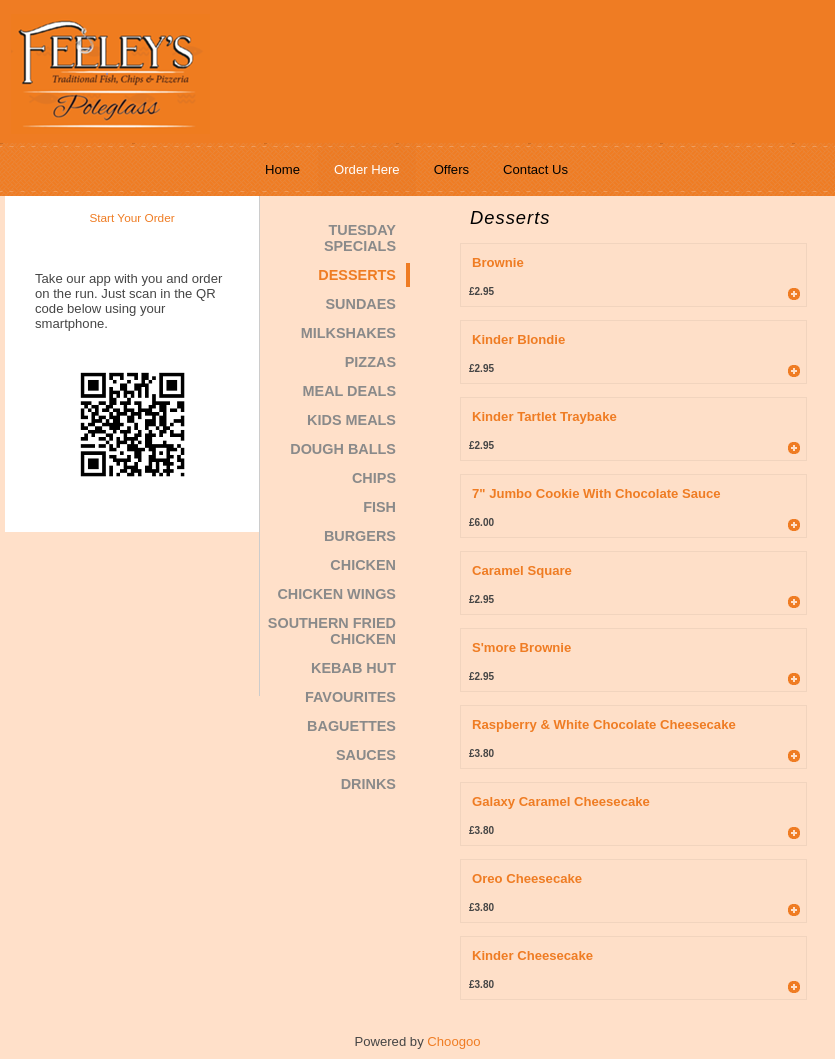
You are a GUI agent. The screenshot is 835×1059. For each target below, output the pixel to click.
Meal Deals (349, 391)
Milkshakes (348, 333)
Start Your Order (131, 218)
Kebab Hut (353, 668)
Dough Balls (343, 449)
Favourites (350, 697)
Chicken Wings (336, 594)
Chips (374, 478)
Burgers (360, 536)
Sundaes (360, 304)
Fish (379, 507)
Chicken (363, 565)
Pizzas (370, 362)
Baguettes (351, 726)
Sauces (366, 755)
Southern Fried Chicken (332, 631)
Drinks (368, 784)
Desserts (357, 275)
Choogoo (453, 1041)
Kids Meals (351, 420)
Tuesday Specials (360, 238)
